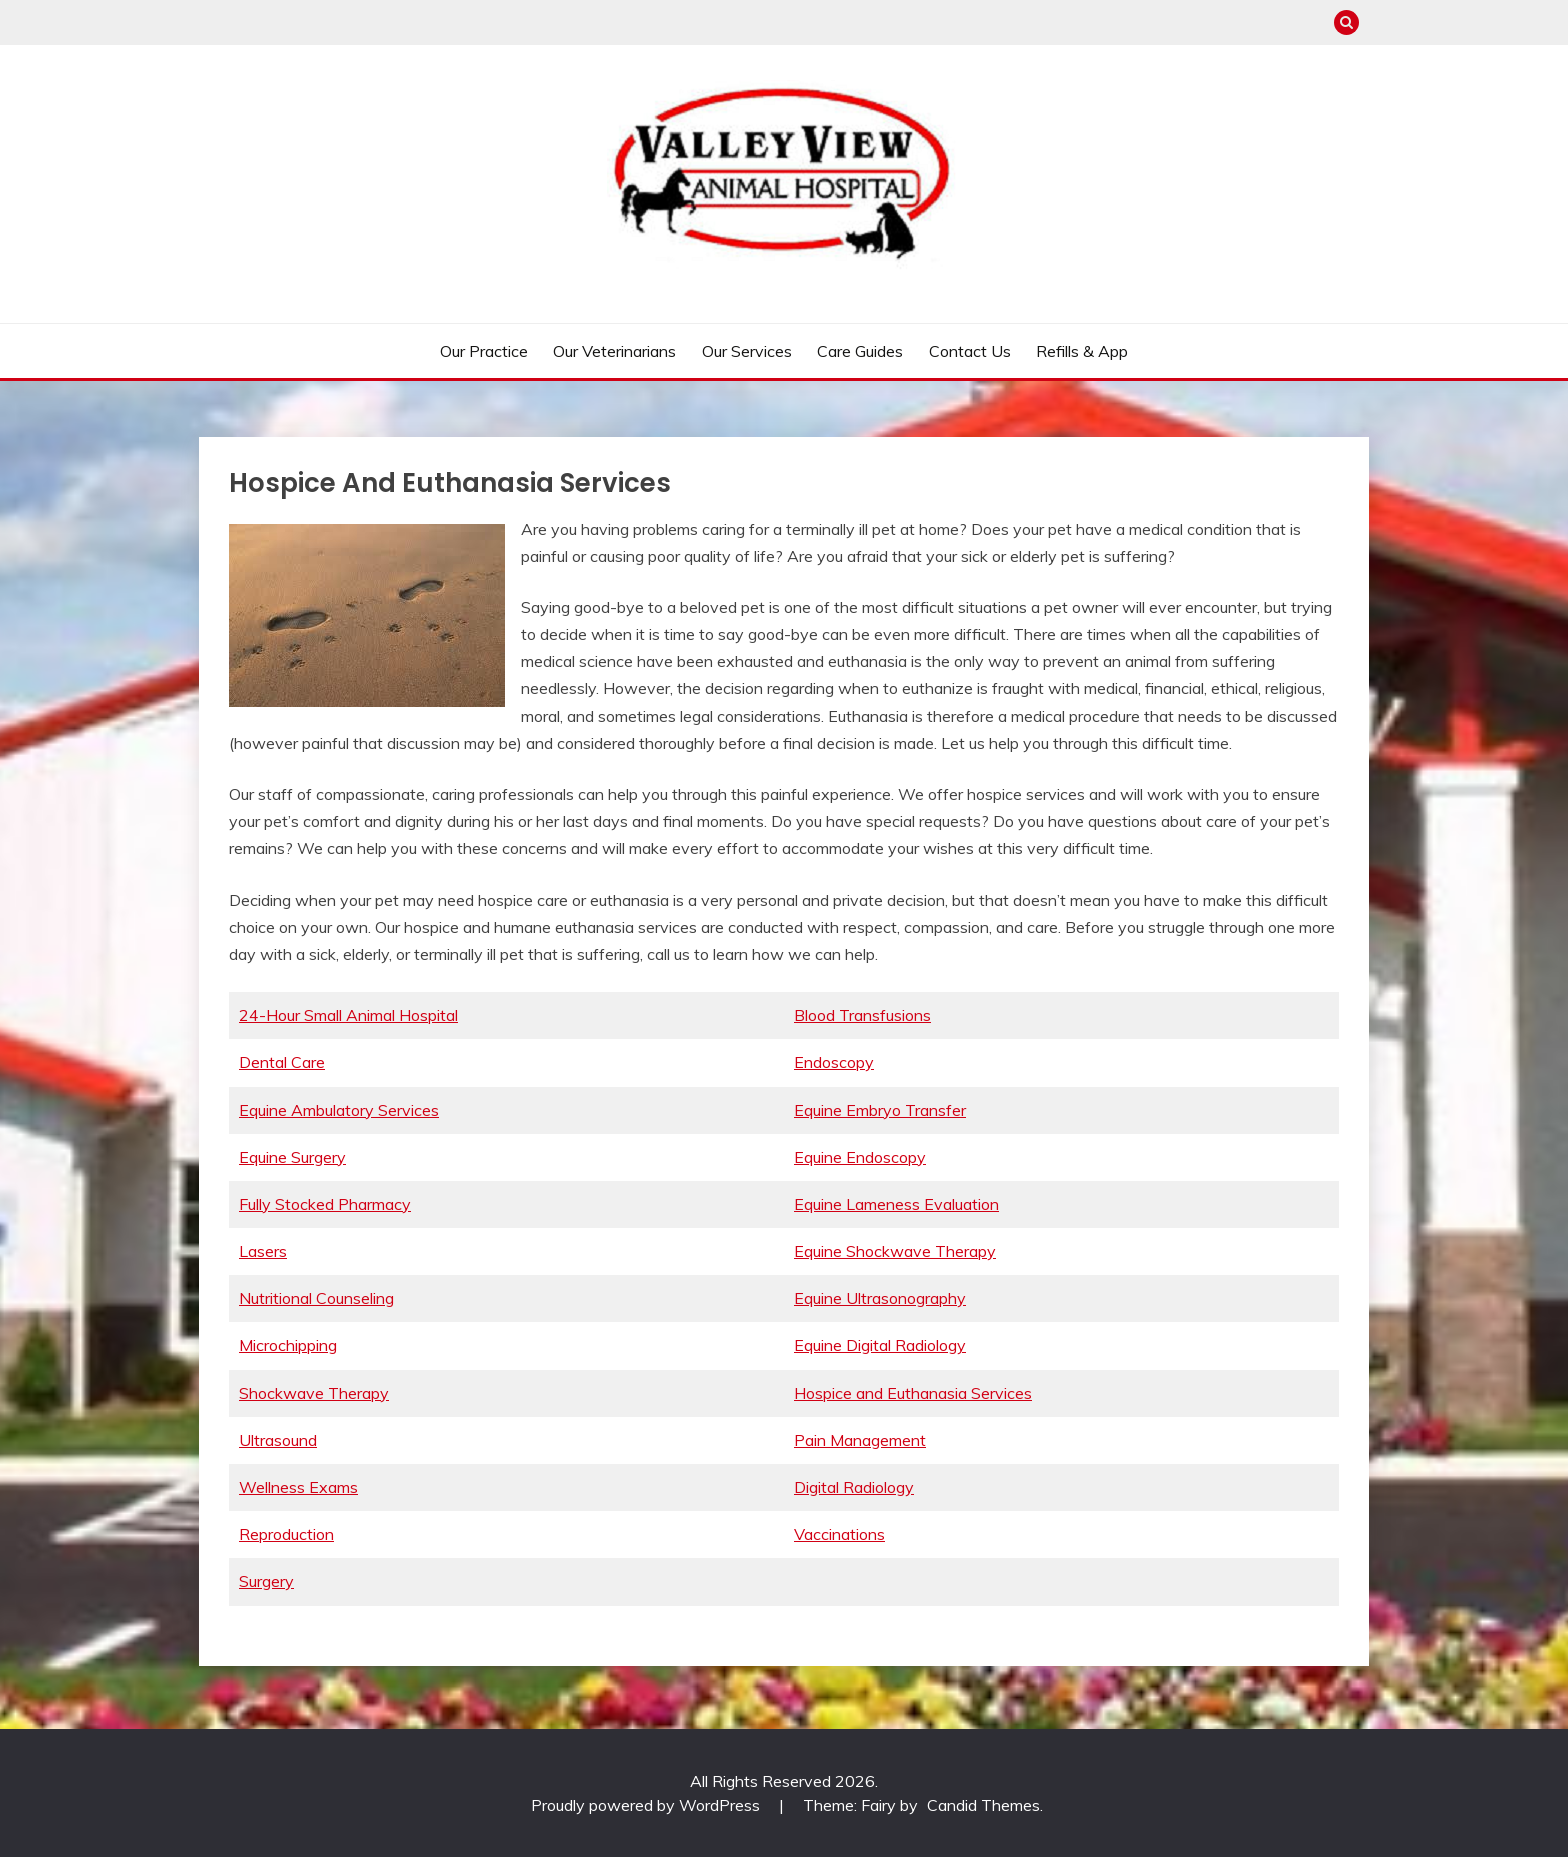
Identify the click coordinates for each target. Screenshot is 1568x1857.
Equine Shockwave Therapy (895, 1251)
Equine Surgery (292, 1157)
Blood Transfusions (862, 1015)
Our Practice (484, 351)
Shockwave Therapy (314, 1393)
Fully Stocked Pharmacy (325, 1204)
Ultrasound (278, 1440)
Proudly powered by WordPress (647, 1805)
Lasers (263, 1251)
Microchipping (288, 1345)
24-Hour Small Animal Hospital (348, 1015)
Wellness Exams (298, 1487)
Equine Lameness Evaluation (896, 1204)
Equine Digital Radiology (880, 1345)
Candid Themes (983, 1805)
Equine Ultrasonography (880, 1298)
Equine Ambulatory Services (339, 1110)
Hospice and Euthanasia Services (913, 1393)
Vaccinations (839, 1534)
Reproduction (286, 1534)
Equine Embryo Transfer (880, 1110)
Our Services (747, 351)
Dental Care (282, 1062)
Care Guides (860, 351)
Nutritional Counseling (316, 1298)
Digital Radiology (854, 1487)
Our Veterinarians (614, 351)
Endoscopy (834, 1062)
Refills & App (1082, 351)
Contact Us (970, 351)
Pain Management (860, 1440)
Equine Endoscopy (860, 1157)
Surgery (266, 1581)
